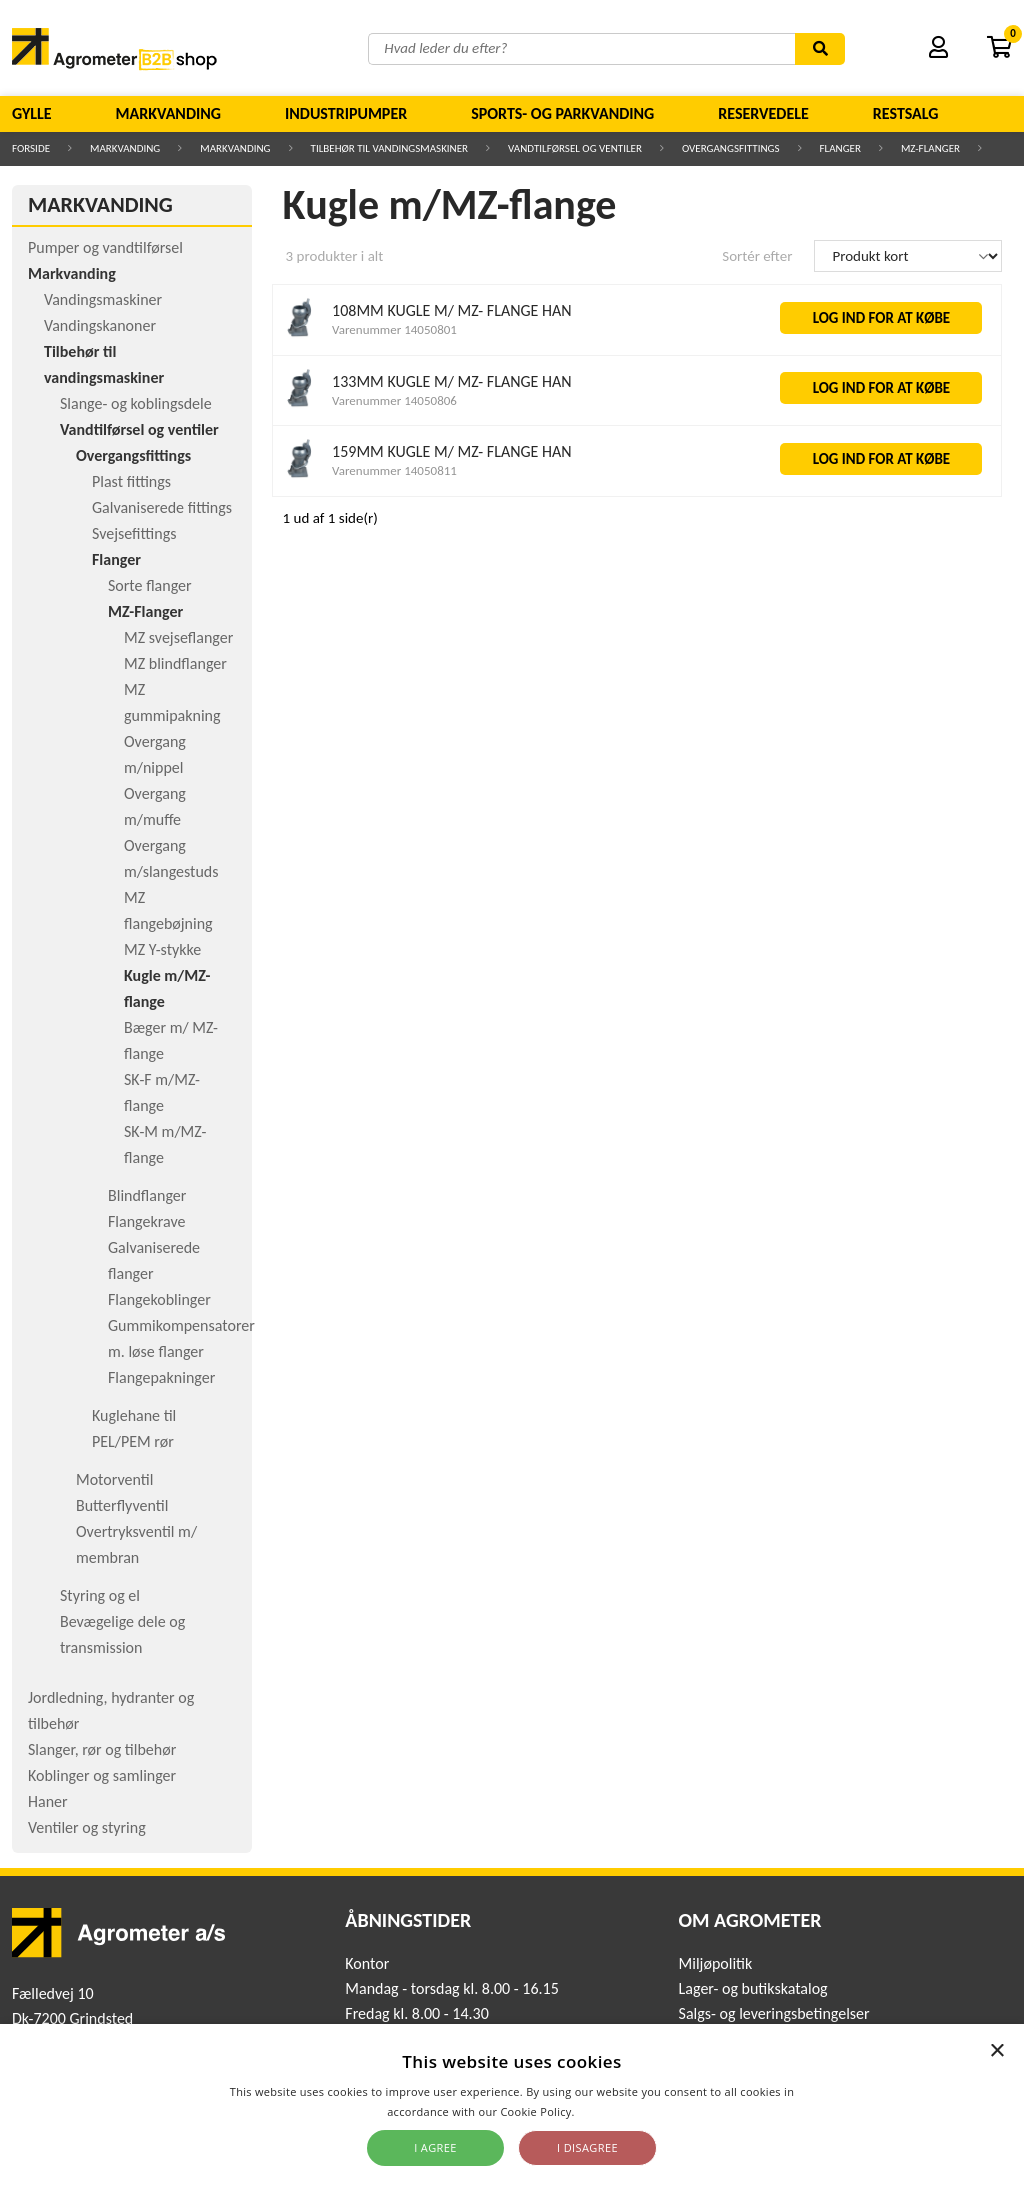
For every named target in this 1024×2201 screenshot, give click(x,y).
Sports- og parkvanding (562, 113)
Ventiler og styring (87, 1827)
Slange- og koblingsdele (136, 403)
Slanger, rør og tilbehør (102, 1749)
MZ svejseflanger (178, 637)
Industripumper (346, 113)
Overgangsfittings (731, 148)
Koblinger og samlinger (102, 1775)
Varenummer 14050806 (394, 400)
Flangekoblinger (159, 1299)
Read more (607, 2111)
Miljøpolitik (716, 1963)
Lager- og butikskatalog (753, 1988)
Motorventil (114, 1479)
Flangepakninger (161, 1377)
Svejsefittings (134, 533)
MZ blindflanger (175, 663)
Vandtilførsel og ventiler (575, 148)
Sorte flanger (150, 585)
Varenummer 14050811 (394, 470)
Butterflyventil (122, 1505)
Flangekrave (146, 1221)
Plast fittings (131, 481)
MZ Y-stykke (162, 949)
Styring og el (100, 1595)
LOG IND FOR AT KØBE (882, 318)
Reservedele (763, 113)
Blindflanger (147, 1195)
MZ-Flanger (930, 148)
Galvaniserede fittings (162, 507)
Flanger (840, 148)
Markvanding (168, 113)
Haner (48, 1801)
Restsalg (906, 113)
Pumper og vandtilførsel (105, 247)
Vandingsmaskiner (103, 299)
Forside (31, 148)
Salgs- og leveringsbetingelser (774, 2013)
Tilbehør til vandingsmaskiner (390, 148)
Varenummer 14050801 (394, 329)
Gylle (32, 113)
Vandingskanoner (100, 325)
